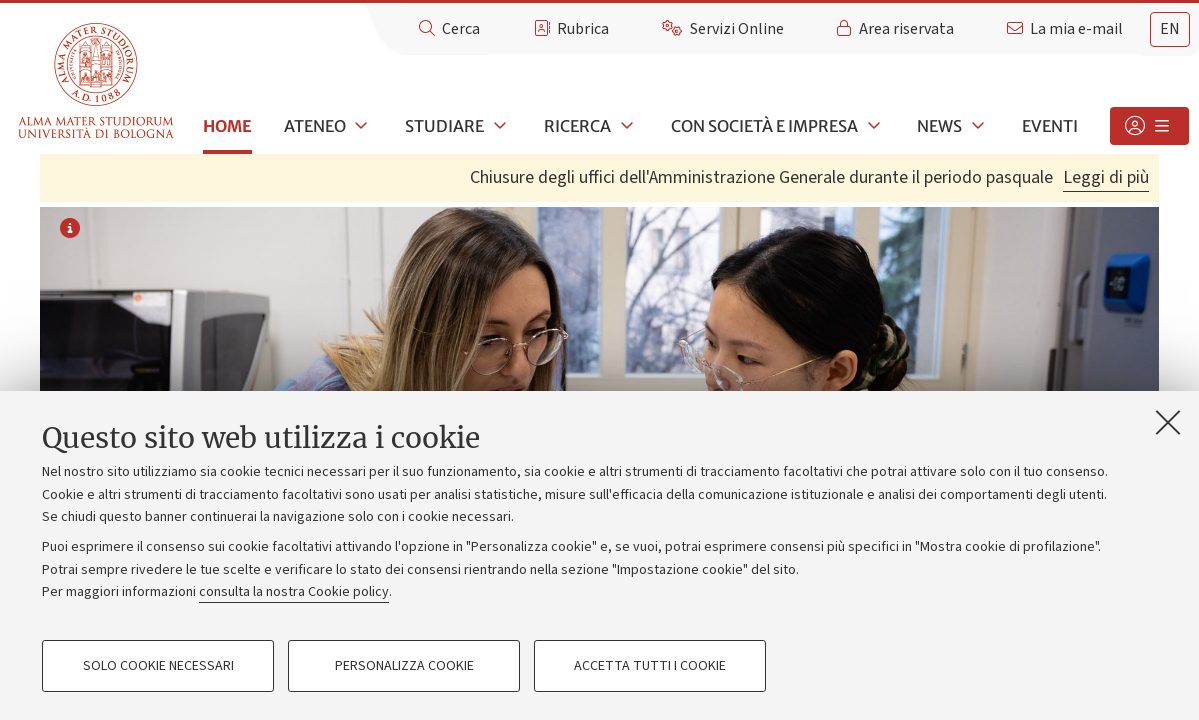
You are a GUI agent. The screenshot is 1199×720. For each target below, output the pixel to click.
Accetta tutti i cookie (650, 666)
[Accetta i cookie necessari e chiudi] (1168, 422)
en (1170, 29)
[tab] (1170, 29)
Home (227, 126)
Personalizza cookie (404, 666)
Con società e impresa (764, 126)
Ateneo (315, 126)
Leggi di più (1106, 177)
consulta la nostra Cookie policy (294, 592)
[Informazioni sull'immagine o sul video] (70, 230)
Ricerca (577, 126)
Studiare (444, 126)
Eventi (1050, 126)
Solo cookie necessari (158, 666)
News (939, 126)
